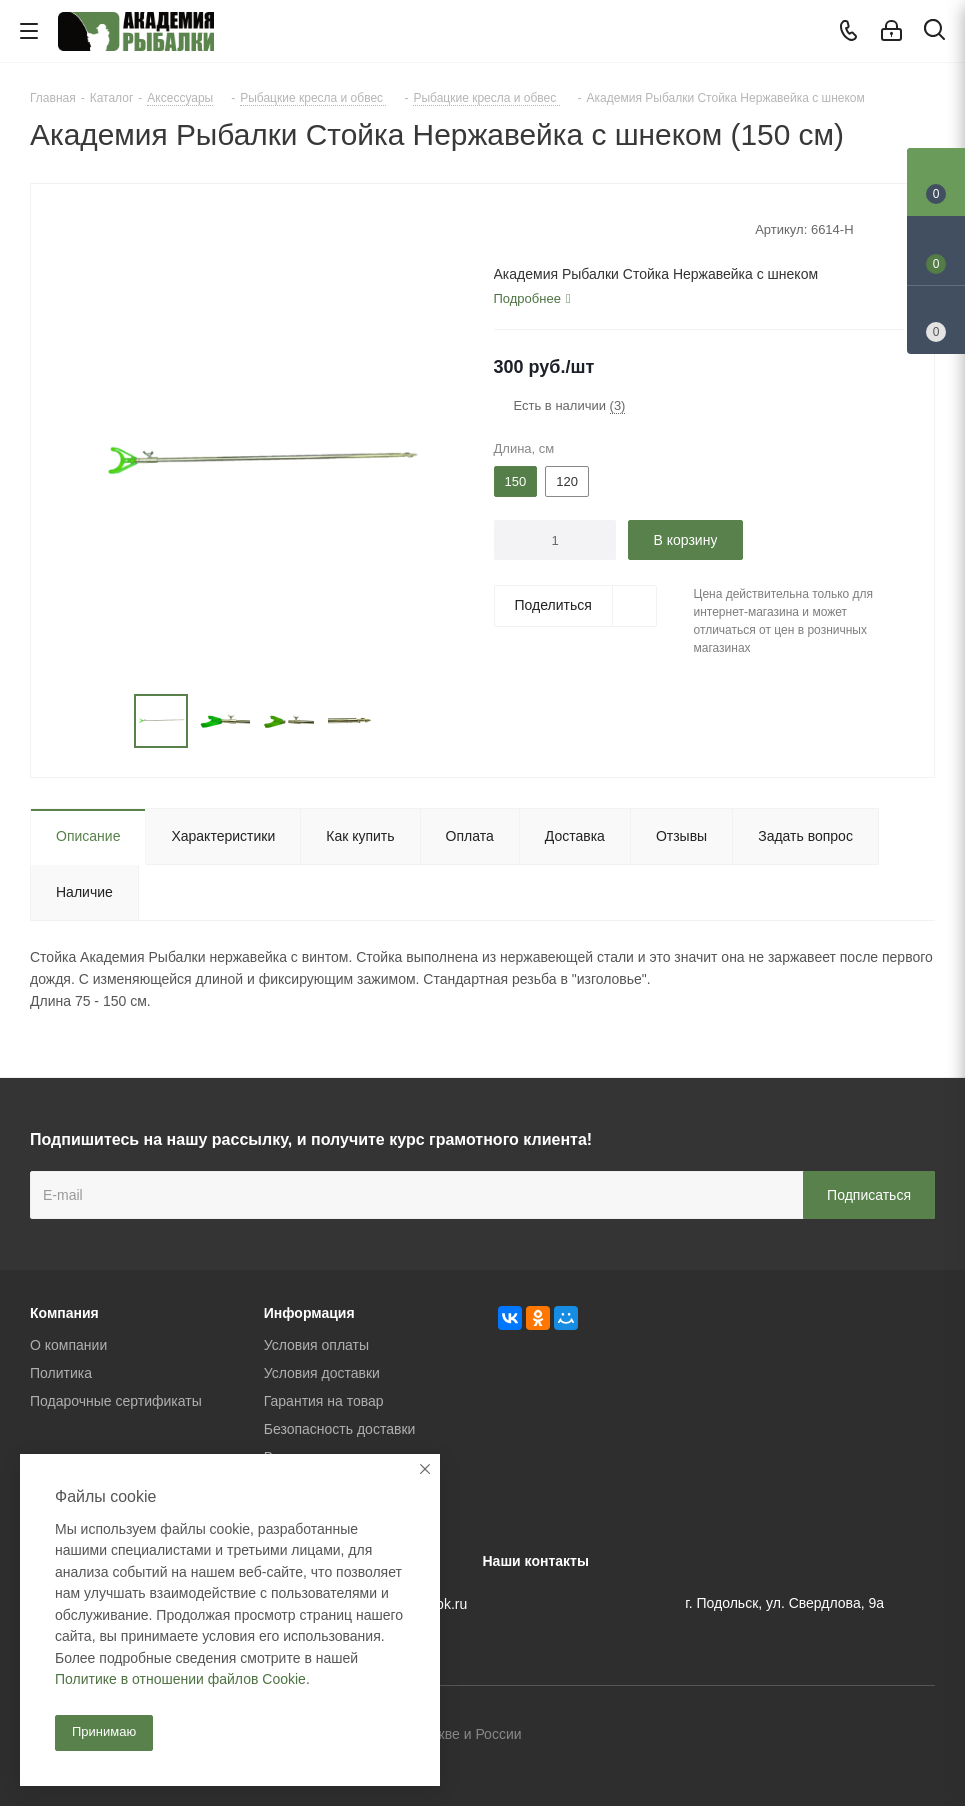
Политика (61, 1373)
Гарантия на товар (324, 1401)
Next (402, 721)
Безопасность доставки (340, 1429)
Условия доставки (322, 1373)
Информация (309, 1313)
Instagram (920, 1735)
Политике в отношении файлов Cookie (180, 1679)
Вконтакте (820, 1735)
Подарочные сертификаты (116, 1401)
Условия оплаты (316, 1345)
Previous (110, 721)
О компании (68, 1345)
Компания (64, 1313)
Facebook (870, 1735)
